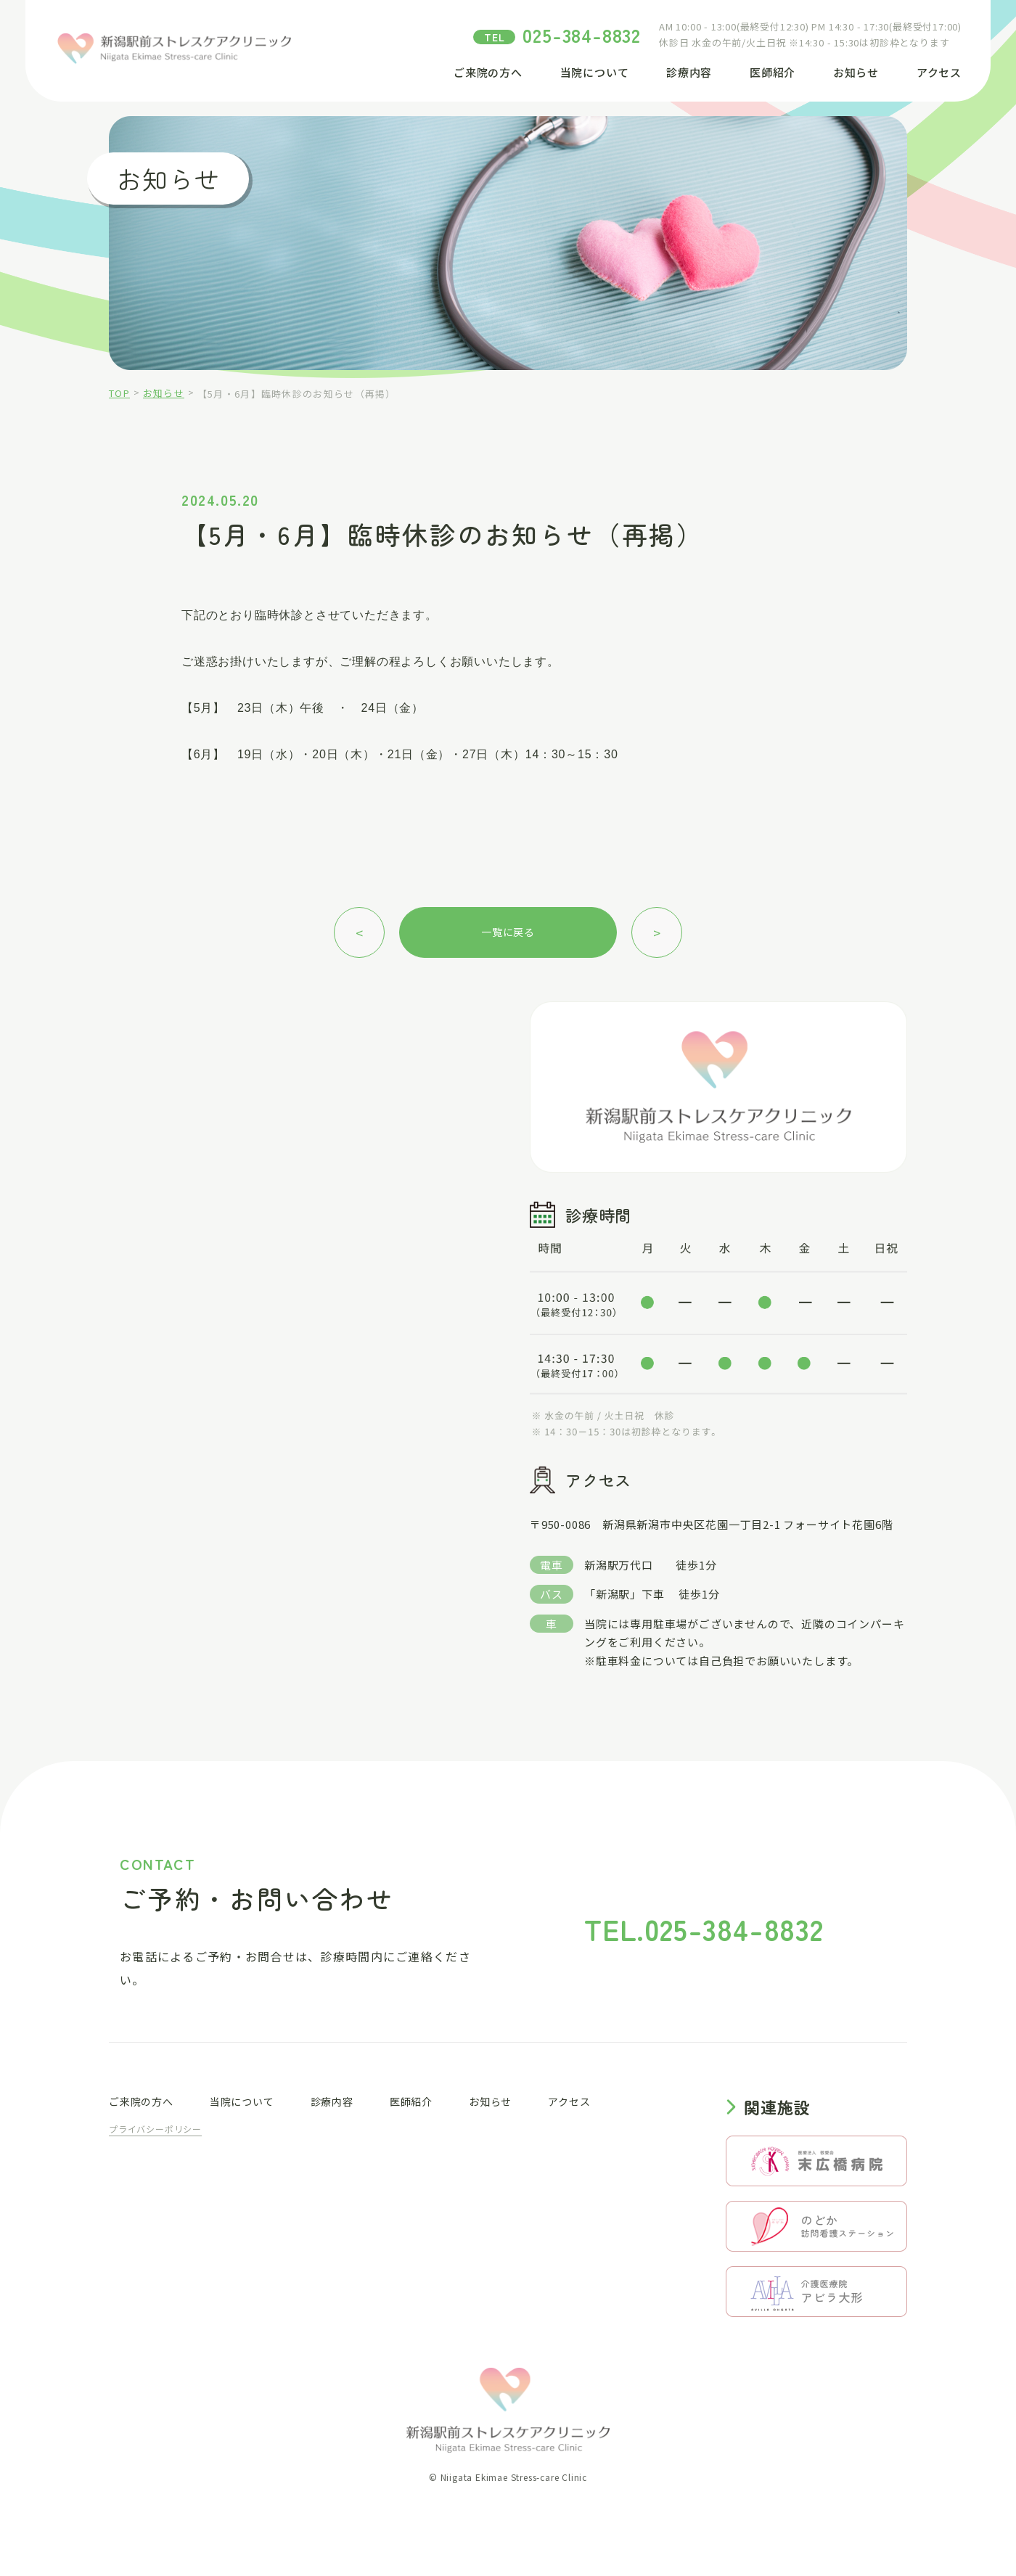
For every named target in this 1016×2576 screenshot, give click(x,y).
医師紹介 (772, 72)
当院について (594, 72)
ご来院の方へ (488, 72)
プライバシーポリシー (155, 2129)
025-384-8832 (582, 34)
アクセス (939, 72)
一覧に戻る (508, 931)
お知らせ (856, 72)
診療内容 (689, 72)
